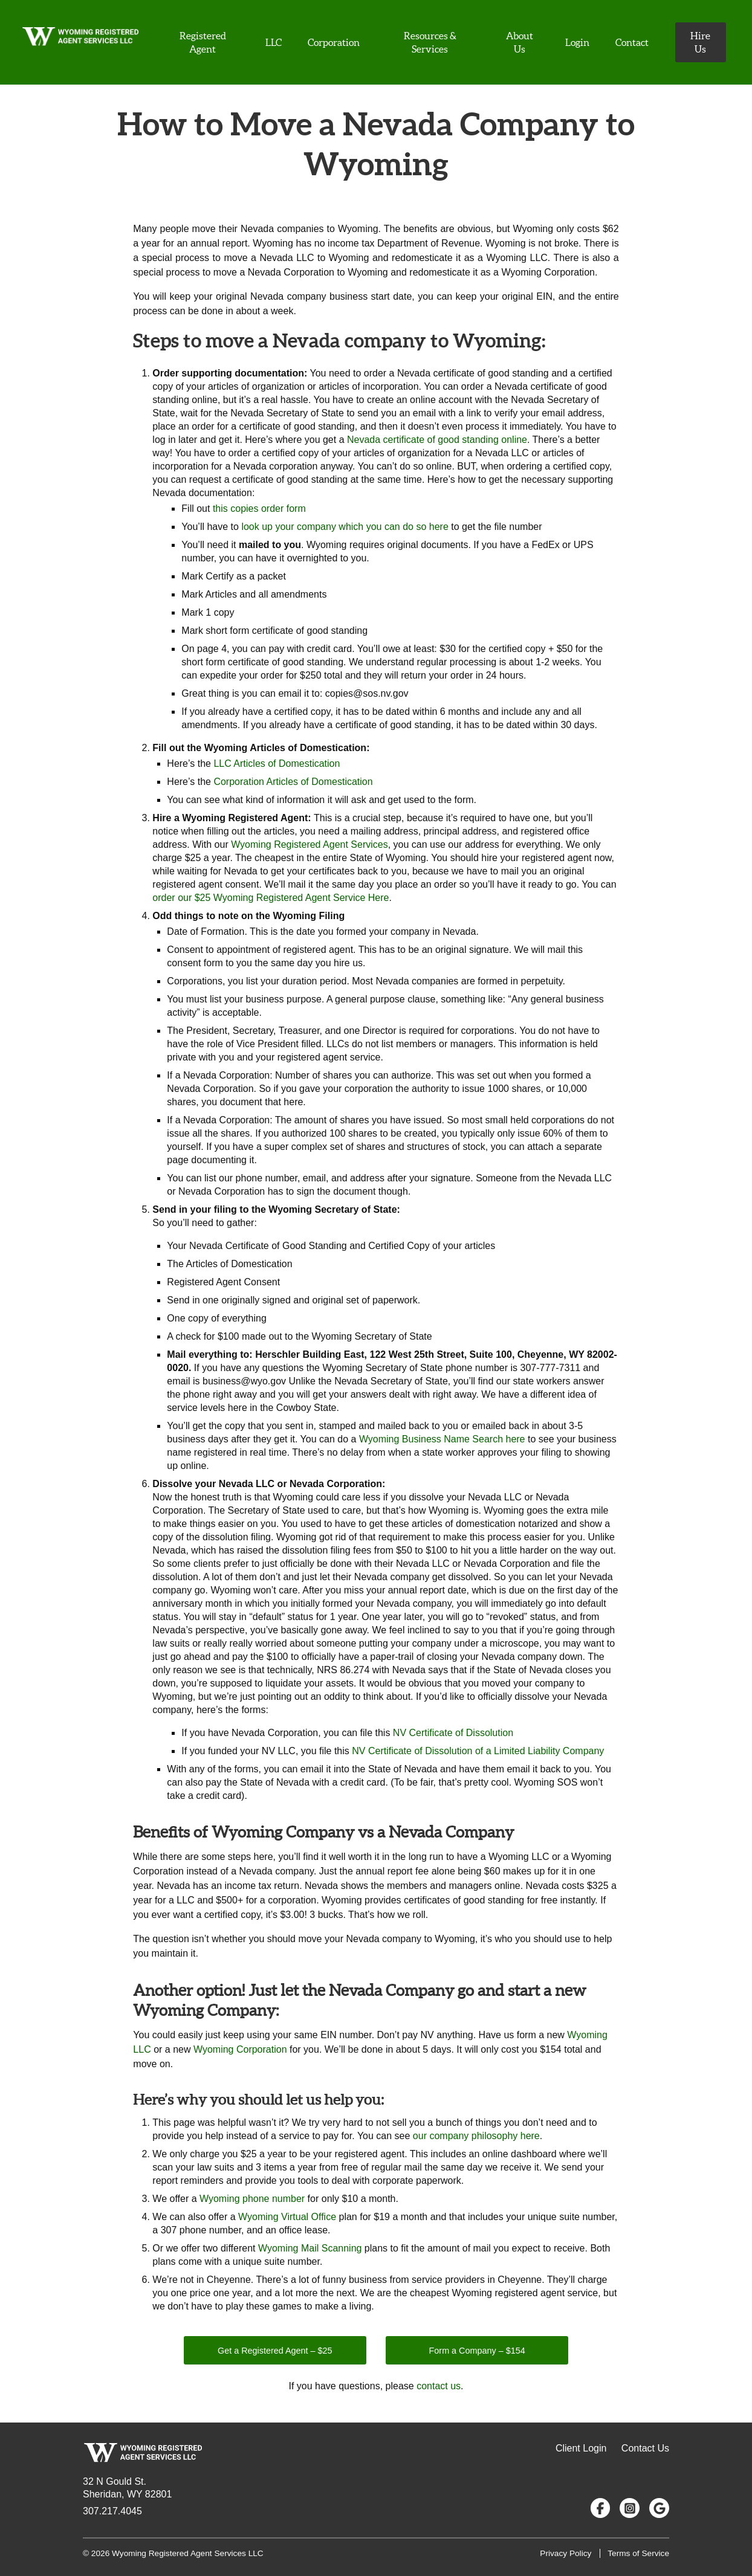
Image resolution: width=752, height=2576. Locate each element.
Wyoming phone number (252, 2198)
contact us (439, 2386)
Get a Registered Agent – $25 (275, 2350)
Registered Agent (203, 42)
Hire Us (700, 42)
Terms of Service (638, 2553)
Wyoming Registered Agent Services (309, 844)
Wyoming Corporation (240, 2049)
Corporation (334, 42)
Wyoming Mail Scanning (309, 2248)
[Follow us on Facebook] (601, 2508)
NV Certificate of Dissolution (453, 1733)
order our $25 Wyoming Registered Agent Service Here (270, 898)
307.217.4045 (112, 2511)
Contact (632, 42)
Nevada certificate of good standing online (437, 439)
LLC (273, 42)
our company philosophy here (476, 2136)
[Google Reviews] (659, 2508)
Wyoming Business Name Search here (442, 1439)
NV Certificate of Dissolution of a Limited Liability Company (478, 1751)
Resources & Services (430, 42)
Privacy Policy (565, 2553)
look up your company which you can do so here (344, 526)
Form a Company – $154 (477, 2350)
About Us (519, 42)
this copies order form (259, 508)
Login (577, 42)
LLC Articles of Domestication (276, 763)
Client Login (581, 2448)
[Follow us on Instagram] (630, 2508)
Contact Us (645, 2448)
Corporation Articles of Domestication (292, 781)
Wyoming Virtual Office (287, 2217)
